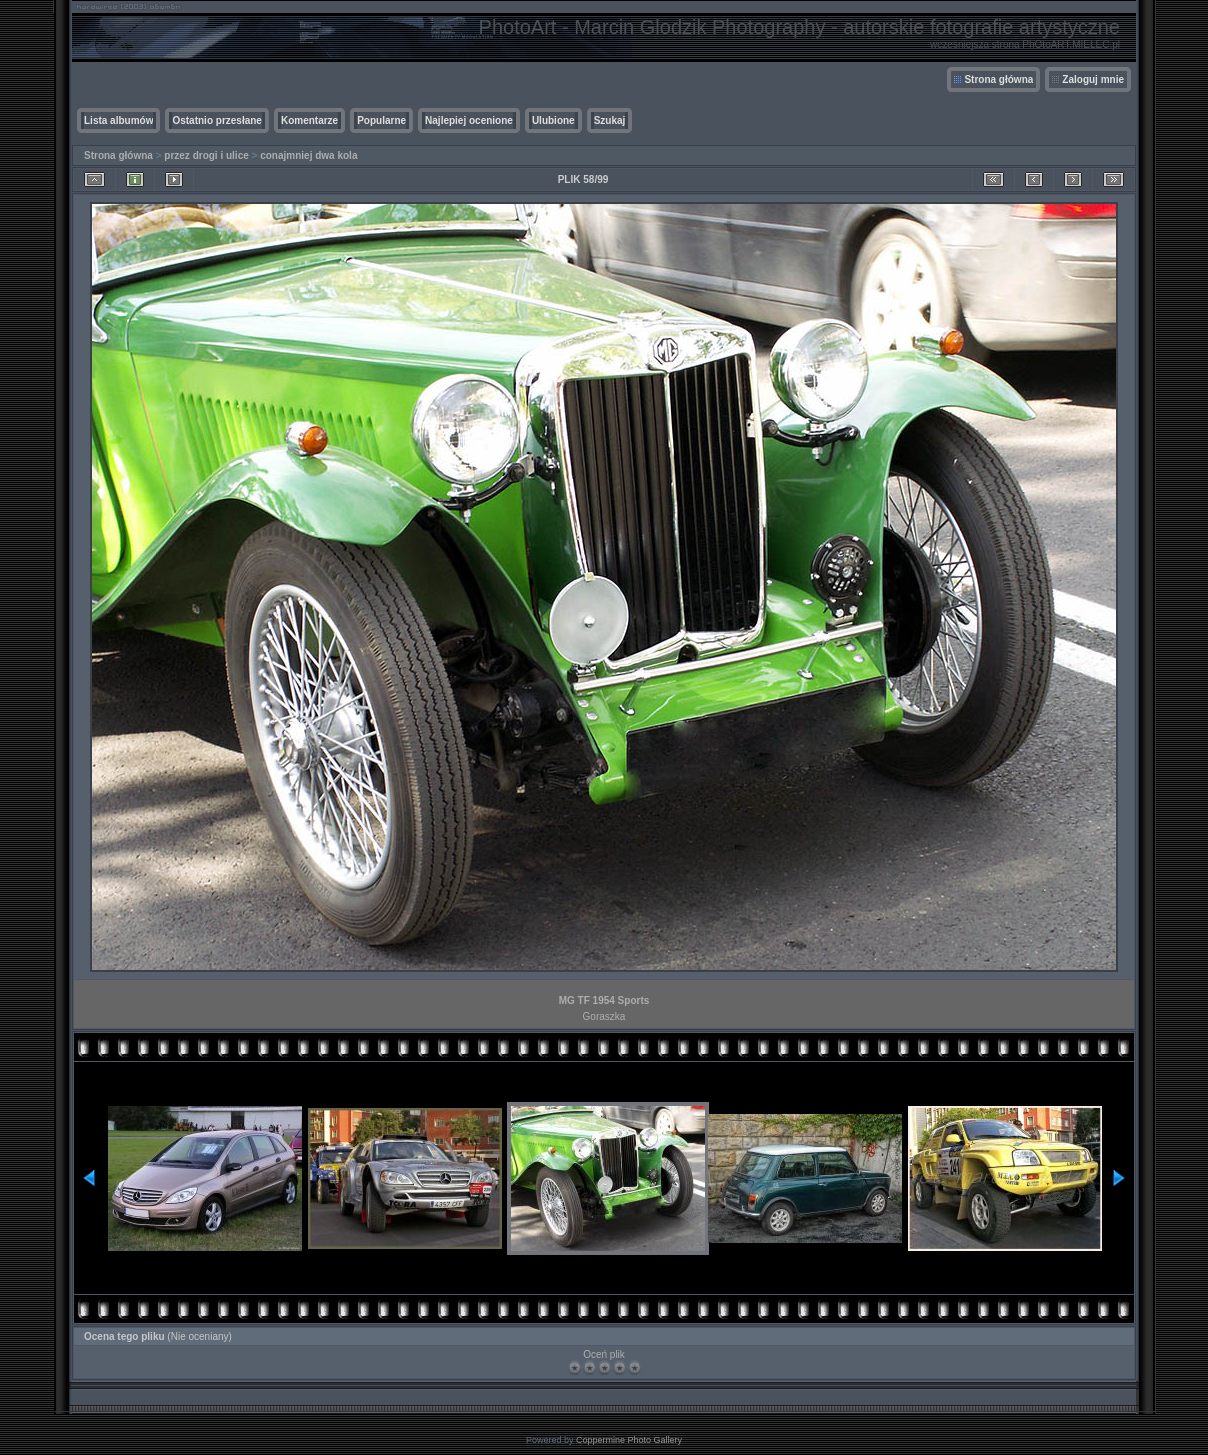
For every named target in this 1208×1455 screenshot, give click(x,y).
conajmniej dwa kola (308, 155)
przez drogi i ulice (206, 155)
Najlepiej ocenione (469, 120)
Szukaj (610, 120)
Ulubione (553, 120)
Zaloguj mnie (1093, 79)
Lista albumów (118, 120)
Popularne (381, 120)
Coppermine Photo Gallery (629, 1440)
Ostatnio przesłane (216, 120)
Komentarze (309, 120)
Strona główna (998, 79)
